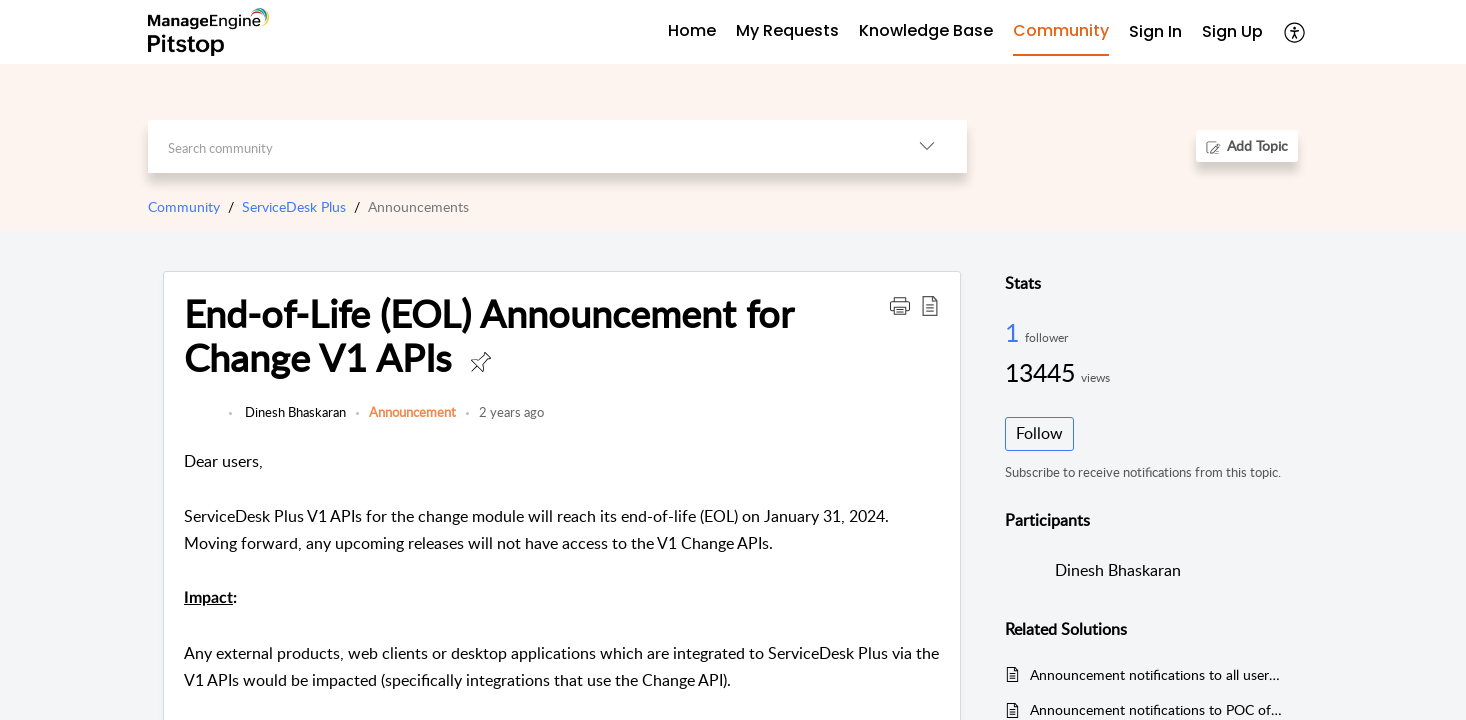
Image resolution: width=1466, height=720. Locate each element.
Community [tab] (1061, 30)
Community (184, 206)
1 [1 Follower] (1015, 332)
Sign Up (1232, 31)
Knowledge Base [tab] (926, 30)
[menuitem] (1155, 32)
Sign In (1155, 31)
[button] (1295, 32)
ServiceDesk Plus (294, 206)
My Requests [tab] (787, 30)
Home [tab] (692, 30)
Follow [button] (1039, 433)
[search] (517, 146)
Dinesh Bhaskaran (294, 412)
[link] (201, 422)
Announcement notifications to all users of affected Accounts (1156, 674)
